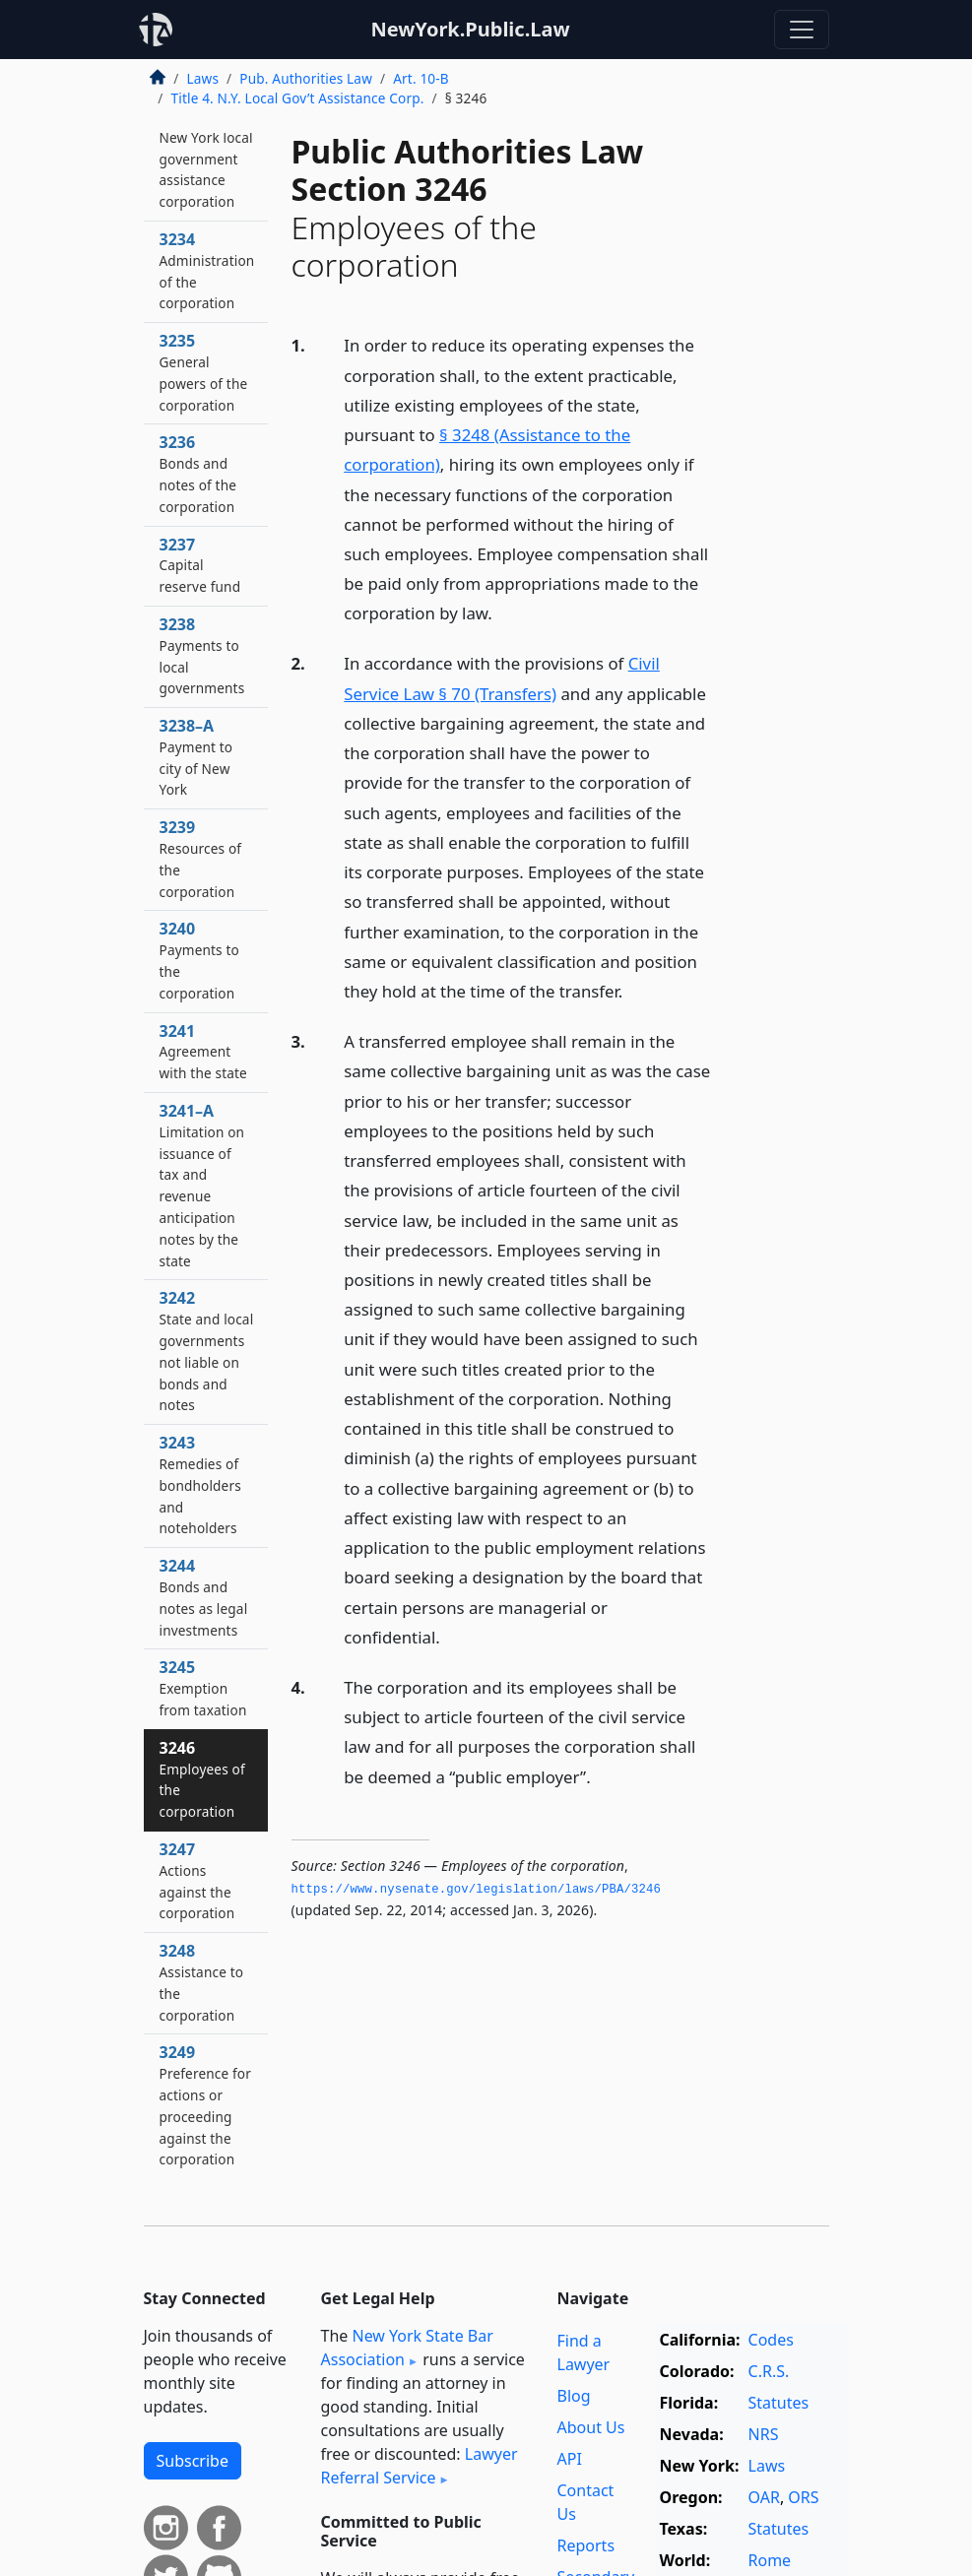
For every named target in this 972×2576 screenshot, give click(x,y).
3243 (200, 1484)
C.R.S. (769, 2371)
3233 (206, 158)
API (569, 2459)
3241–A (202, 1185)
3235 (204, 372)
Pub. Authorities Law (305, 78)
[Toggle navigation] (801, 29)
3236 (198, 473)
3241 (203, 1051)
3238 (202, 655)
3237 (200, 565)
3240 (199, 959)
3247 (197, 1880)
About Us (591, 2427)
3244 (204, 1597)
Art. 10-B (421, 78)
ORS (803, 2497)
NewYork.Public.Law (469, 29)
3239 (201, 858)
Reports (586, 2545)
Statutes (779, 2403)
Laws (203, 78)
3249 (205, 2104)
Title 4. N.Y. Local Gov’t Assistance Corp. (297, 98)
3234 (207, 270)
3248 (202, 1982)
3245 (203, 1687)
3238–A (196, 757)
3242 (207, 1350)
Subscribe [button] (192, 2461)
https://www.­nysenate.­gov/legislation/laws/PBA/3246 (477, 1890)
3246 (202, 1779)
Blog (574, 2396)
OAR (764, 2497)
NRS (763, 2434)
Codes (771, 2340)
